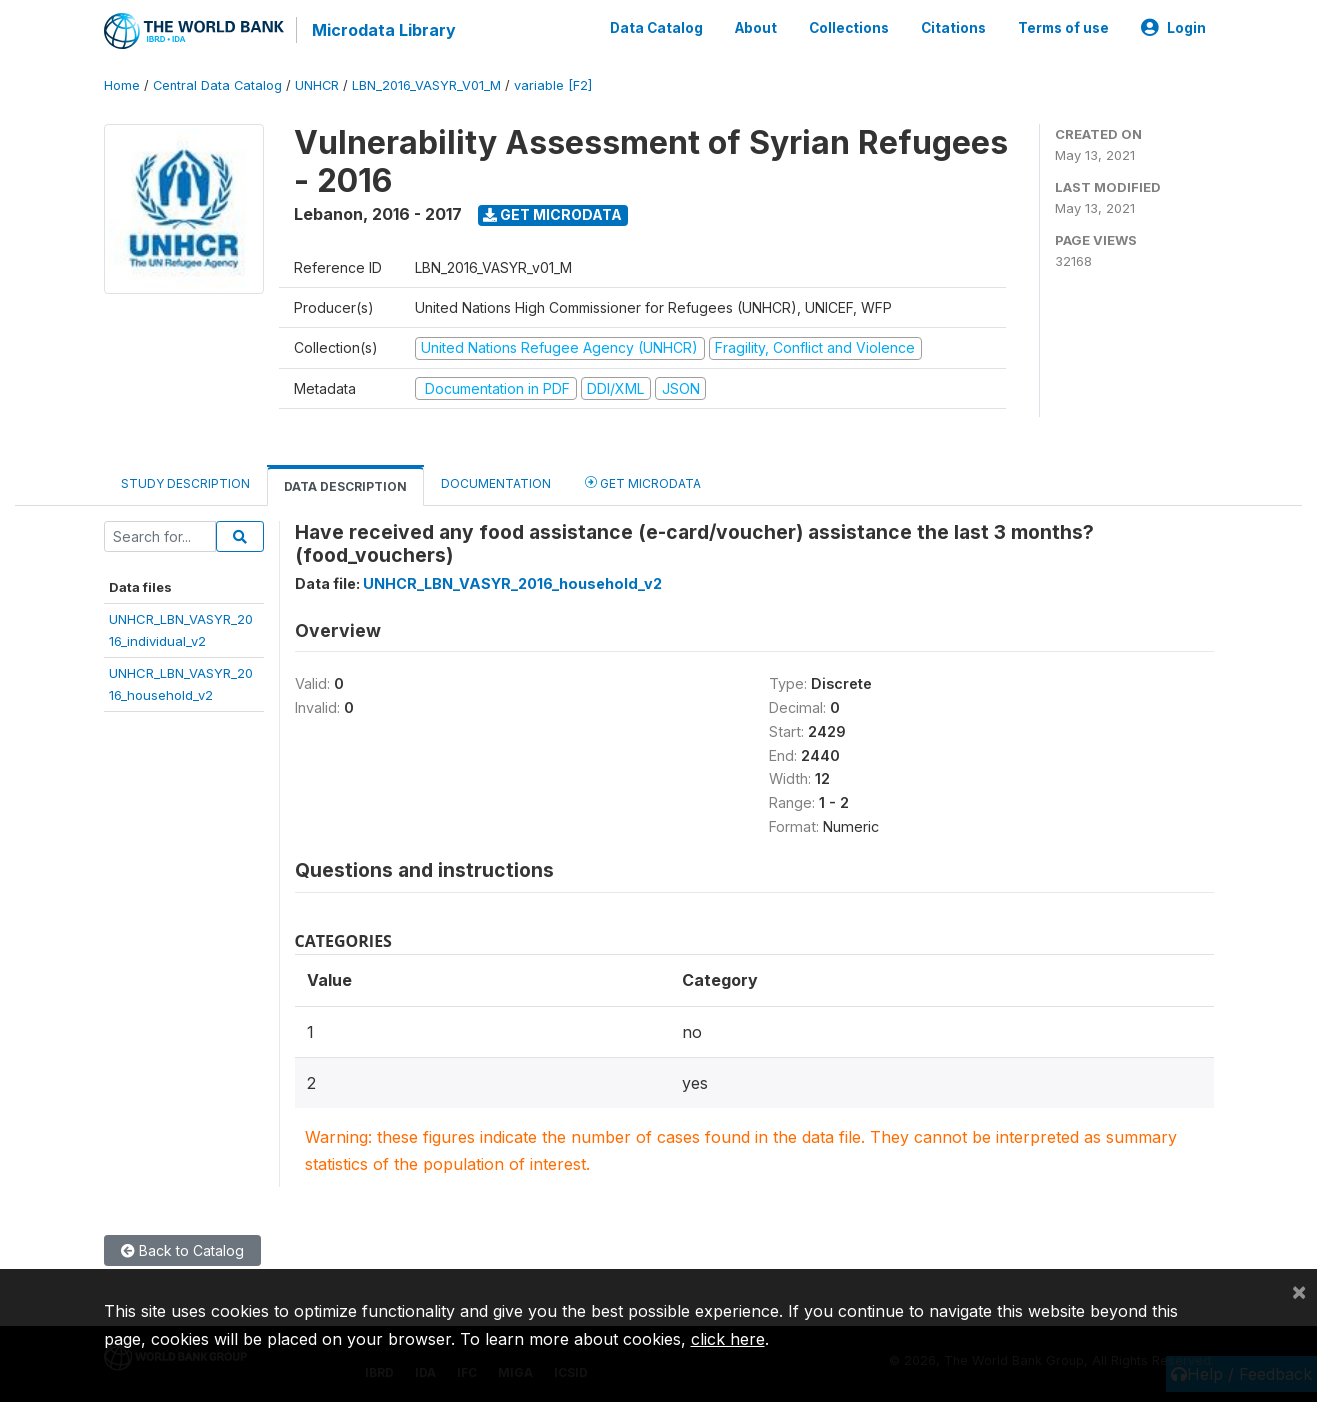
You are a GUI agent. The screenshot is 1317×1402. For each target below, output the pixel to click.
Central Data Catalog (217, 84)
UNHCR (317, 84)
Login (1173, 28)
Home (122, 84)
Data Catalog (656, 28)
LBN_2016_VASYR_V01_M (426, 84)
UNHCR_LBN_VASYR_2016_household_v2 (512, 582)
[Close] (1299, 1291)
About (756, 28)
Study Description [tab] (185, 482)
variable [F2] (553, 84)
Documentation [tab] (496, 482)
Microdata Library (384, 30)
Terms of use (1063, 28)
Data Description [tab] (345, 485)
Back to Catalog (182, 1249)
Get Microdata (552, 213)
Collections (849, 28)
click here (728, 1339)
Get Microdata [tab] (643, 481)
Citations (953, 28)
